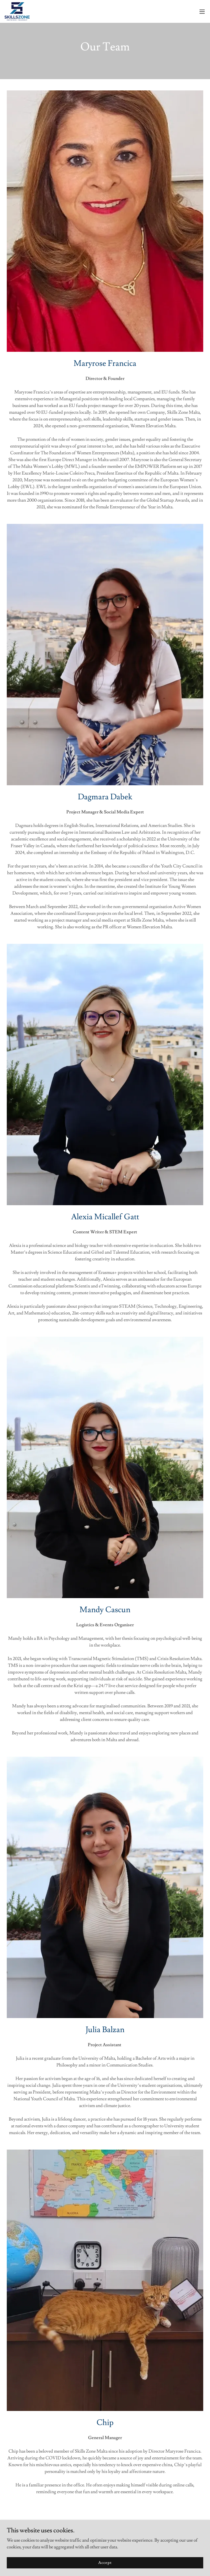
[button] (202, 11)
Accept (104, 2562)
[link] (17, 11)
